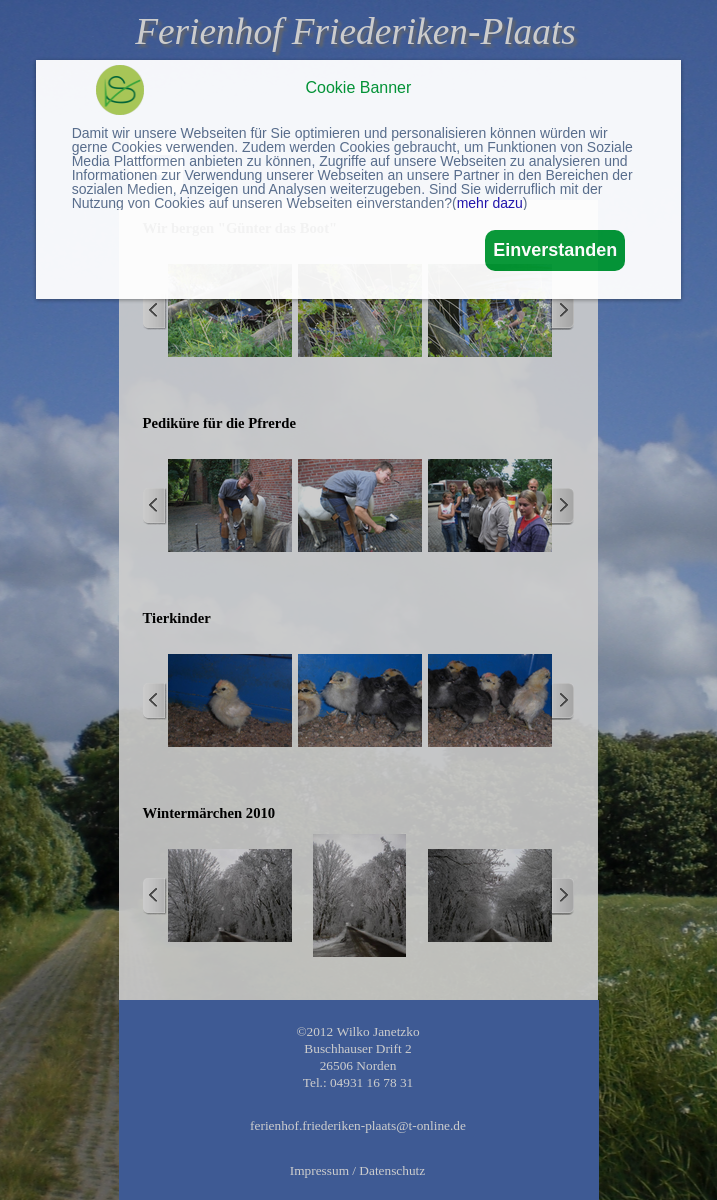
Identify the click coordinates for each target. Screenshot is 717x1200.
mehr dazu (490, 203)
